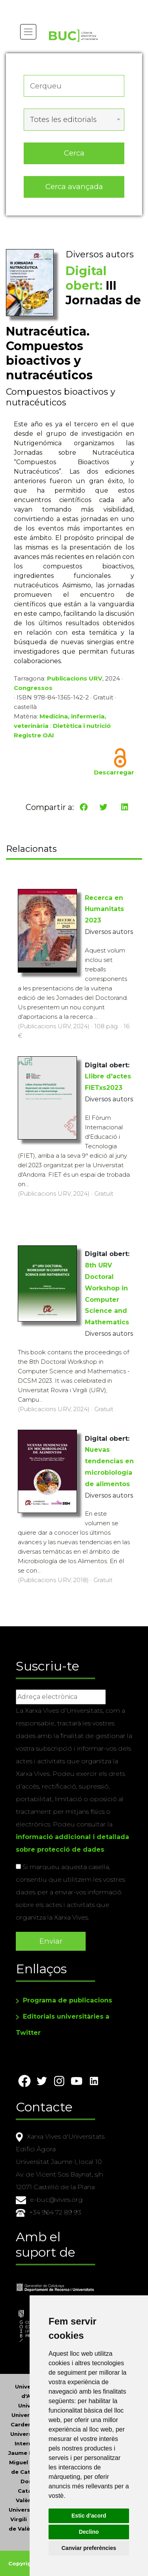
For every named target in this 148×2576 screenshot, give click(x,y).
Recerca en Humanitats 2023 (104, 909)
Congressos (33, 688)
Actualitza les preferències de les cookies (73, 5)
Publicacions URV (74, 678)
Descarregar (114, 772)
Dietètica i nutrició (82, 725)
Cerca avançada (74, 186)
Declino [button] (89, 2532)
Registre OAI (34, 735)
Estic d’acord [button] (88, 2515)
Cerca (74, 152)
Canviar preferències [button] (89, 2548)
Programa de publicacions (67, 2000)
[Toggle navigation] (28, 31)
